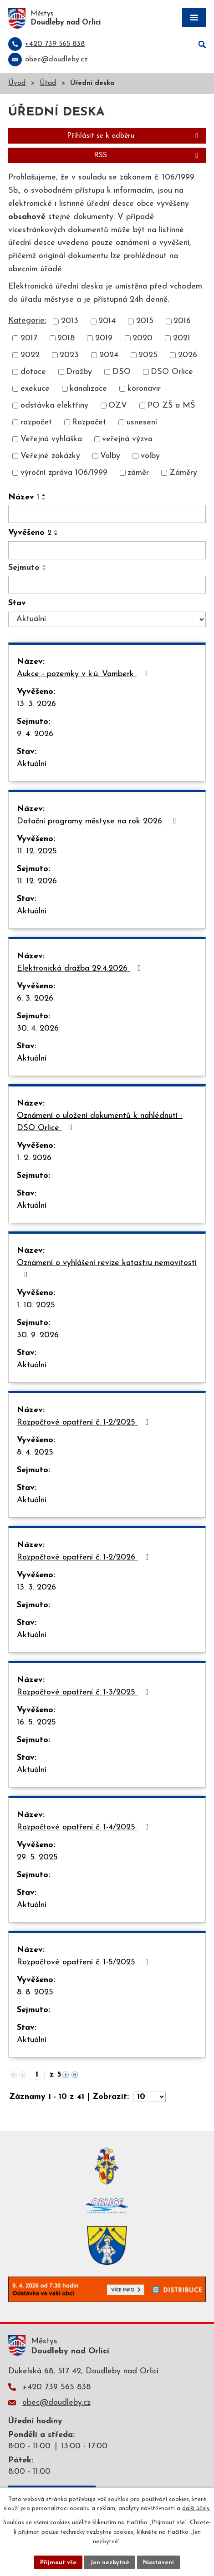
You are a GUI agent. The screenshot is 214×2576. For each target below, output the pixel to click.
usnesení (142, 422)
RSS (147, 155)
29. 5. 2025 (37, 1857)
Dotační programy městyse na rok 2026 (98, 821)
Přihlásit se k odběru (134, 136)
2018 (66, 338)
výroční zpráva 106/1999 (63, 472)
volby (150, 456)
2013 (69, 321)
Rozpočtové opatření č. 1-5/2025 (85, 1962)
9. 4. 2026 (35, 734)
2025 (148, 355)
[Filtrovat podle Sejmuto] (107, 585)
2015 (144, 321)
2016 (182, 321)
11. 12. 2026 (37, 881)
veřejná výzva (127, 439)
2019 (103, 338)
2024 (108, 355)
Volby (110, 456)
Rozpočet (89, 422)
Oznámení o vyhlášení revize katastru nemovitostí (107, 1269)
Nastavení (158, 2562)
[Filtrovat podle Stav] (107, 619)
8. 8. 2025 (35, 1992)
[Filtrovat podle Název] (107, 514)
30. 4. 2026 (38, 1028)
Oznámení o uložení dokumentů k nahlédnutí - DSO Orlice (100, 1121)
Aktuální (31, 764)
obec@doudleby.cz (56, 2402)
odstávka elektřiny (54, 405)
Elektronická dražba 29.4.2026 (81, 968)
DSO (121, 372)
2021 (181, 338)
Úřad (48, 83)
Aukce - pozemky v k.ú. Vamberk (84, 673)
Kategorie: (27, 320)
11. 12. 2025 (37, 851)
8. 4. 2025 (35, 1452)
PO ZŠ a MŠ (171, 405)
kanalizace (88, 388)
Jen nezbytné (109, 2562)
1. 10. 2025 (36, 1305)
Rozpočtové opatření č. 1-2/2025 (85, 1422)
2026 (187, 355)
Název (23, 497)
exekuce (35, 388)
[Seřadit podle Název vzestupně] (44, 495)
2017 (28, 338)
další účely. (196, 2509)
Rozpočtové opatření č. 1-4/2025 (85, 1827)
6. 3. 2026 (35, 998)
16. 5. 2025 (36, 1722)
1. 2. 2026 (34, 1158)
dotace (33, 372)
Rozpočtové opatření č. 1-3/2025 (85, 1692)
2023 (69, 355)
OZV (117, 405)
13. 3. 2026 (36, 704)
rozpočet (36, 422)
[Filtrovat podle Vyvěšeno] (107, 550)
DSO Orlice (172, 372)
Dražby (79, 372)
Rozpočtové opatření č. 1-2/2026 (85, 1557)
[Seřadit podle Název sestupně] (44, 499)
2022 (30, 355)
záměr (138, 472)
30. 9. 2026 (38, 1335)
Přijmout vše (58, 2562)
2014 (107, 321)
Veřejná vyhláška (51, 439)
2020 (142, 338)
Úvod (16, 83)
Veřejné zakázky (50, 456)
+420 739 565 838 (56, 2387)
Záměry (183, 472)
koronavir (144, 388)
